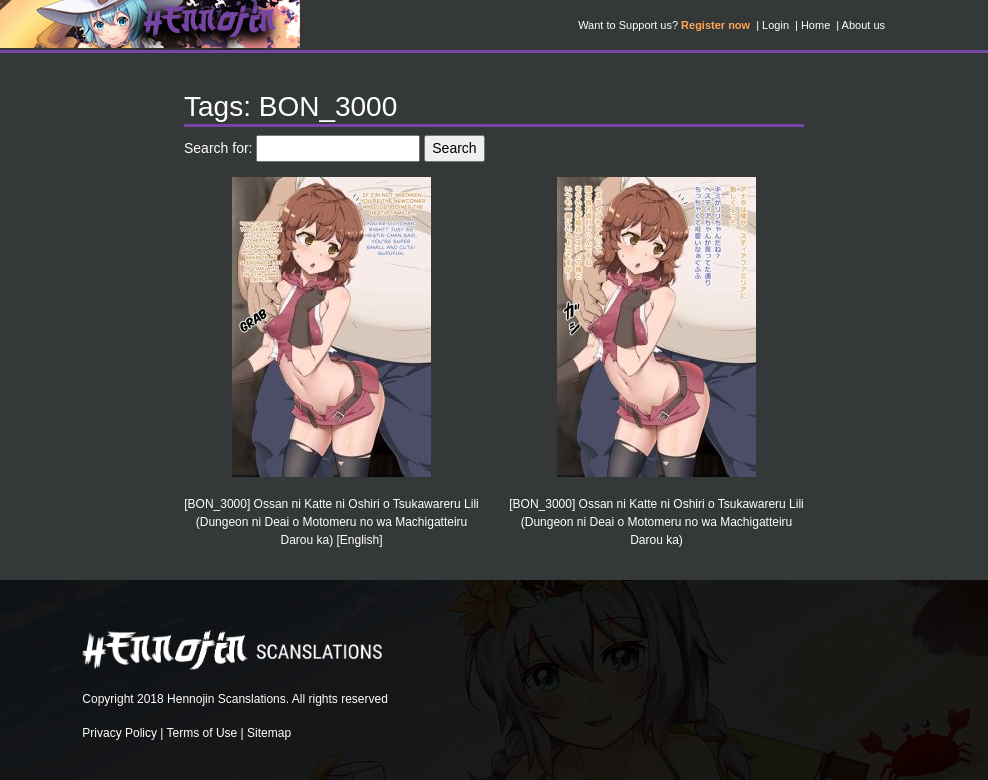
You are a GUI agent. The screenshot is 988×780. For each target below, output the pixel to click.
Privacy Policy (119, 733)
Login (775, 25)
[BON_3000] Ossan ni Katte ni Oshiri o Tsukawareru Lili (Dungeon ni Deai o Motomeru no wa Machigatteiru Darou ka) (656, 522)
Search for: (218, 148)
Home (815, 25)
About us (863, 25)
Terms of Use (202, 733)
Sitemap (269, 733)
